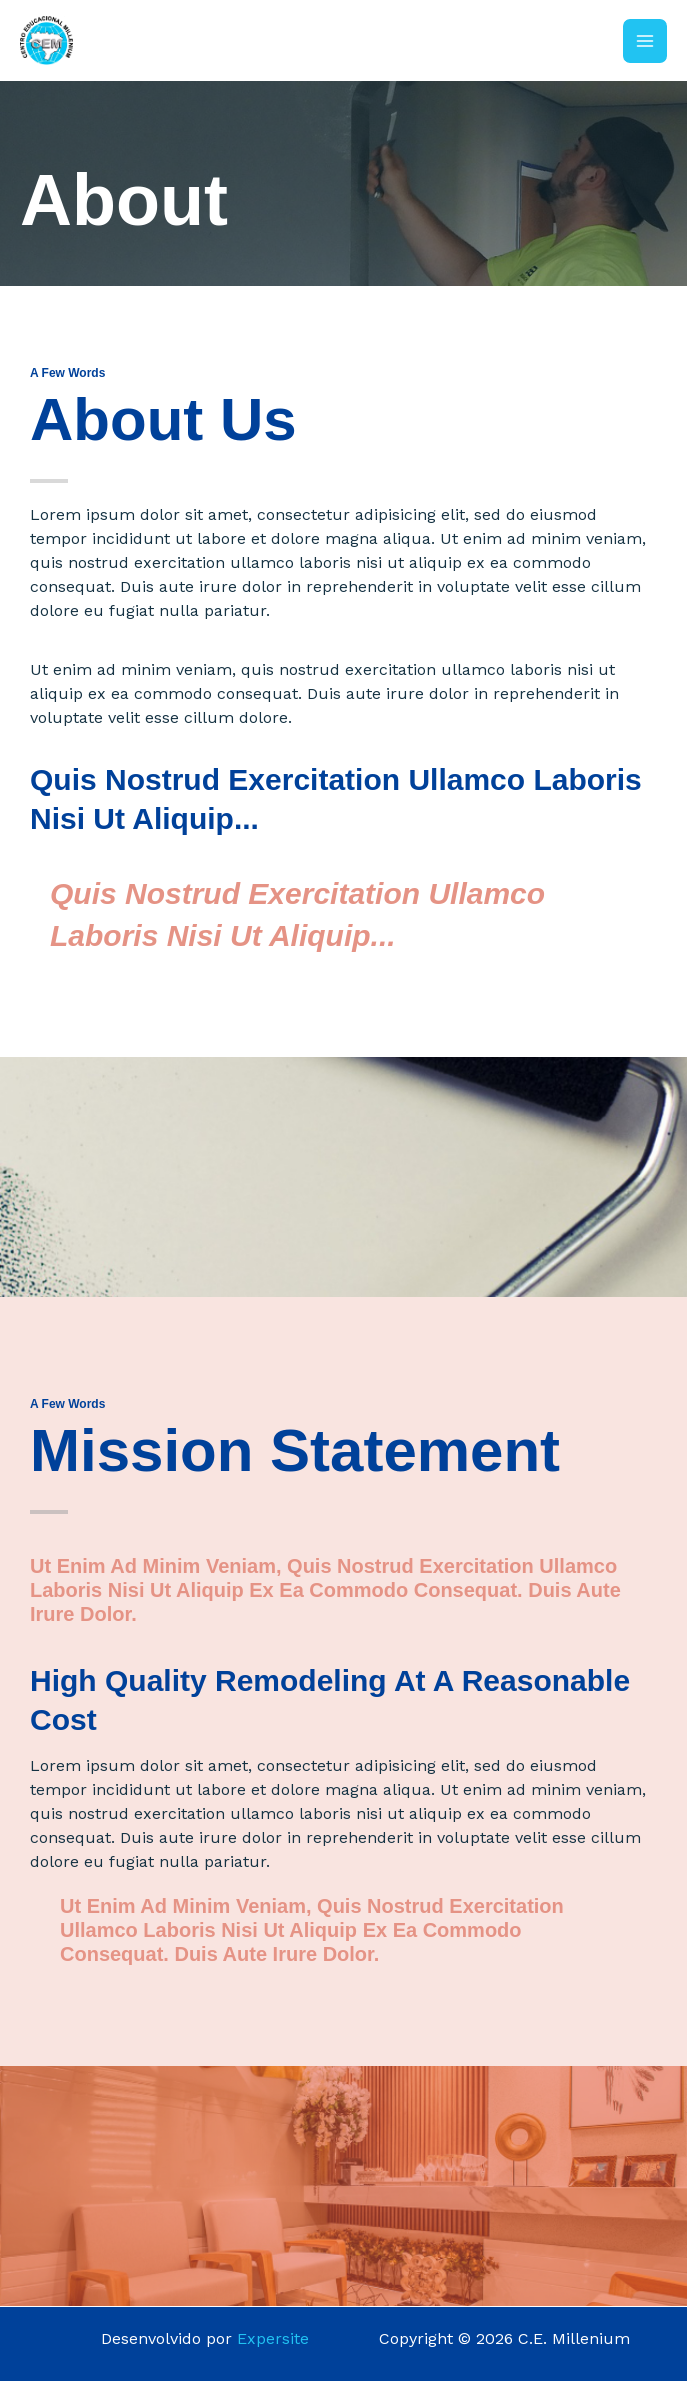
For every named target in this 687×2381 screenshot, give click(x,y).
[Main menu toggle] (645, 41)
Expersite (273, 2338)
